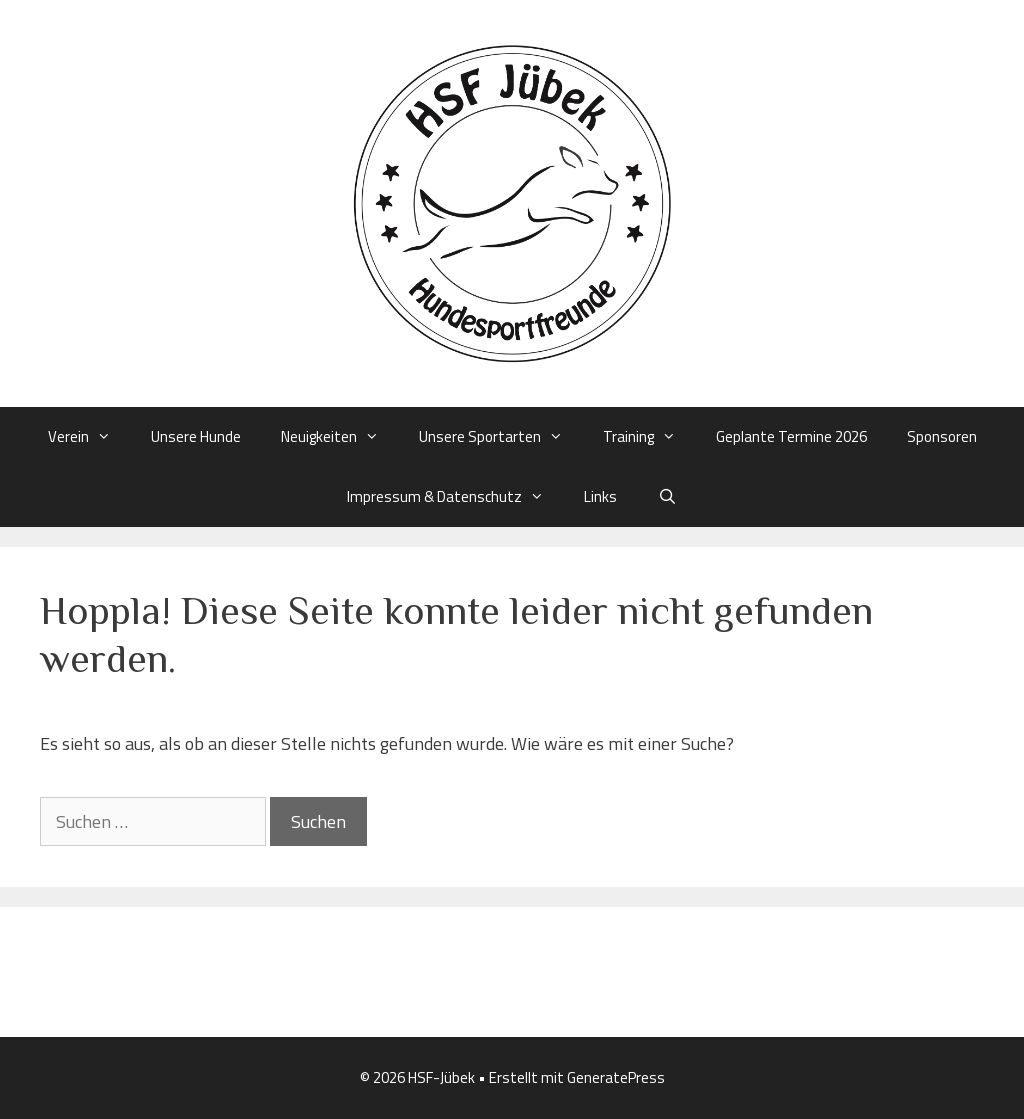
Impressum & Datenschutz (455, 497)
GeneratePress (616, 1077)
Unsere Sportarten (501, 437)
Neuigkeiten (340, 437)
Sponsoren (942, 436)
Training (649, 437)
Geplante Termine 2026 (791, 436)
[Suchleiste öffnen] (666, 497)
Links (600, 496)
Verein (89, 437)
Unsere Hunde (196, 436)
